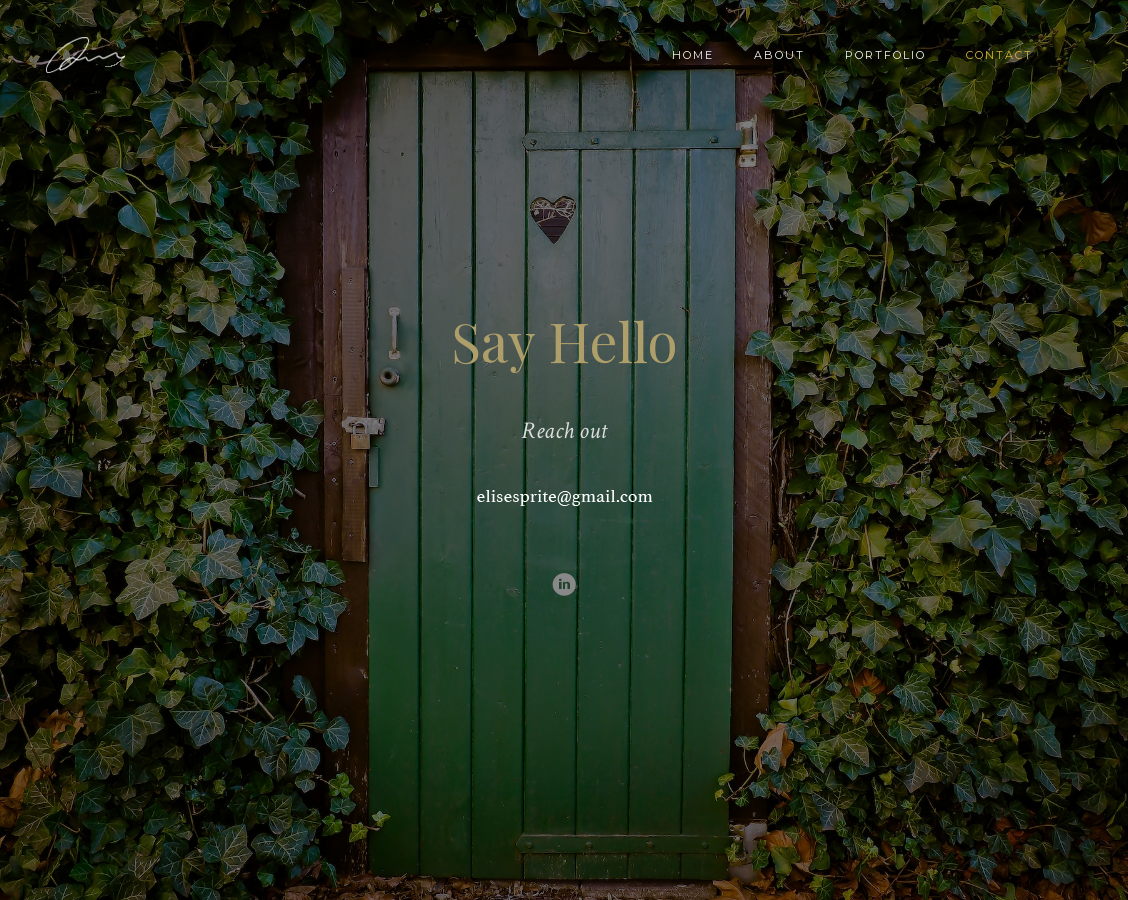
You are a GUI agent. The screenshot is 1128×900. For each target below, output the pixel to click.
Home (693, 55)
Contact (999, 55)
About (779, 55)
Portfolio (885, 55)
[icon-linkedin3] (564, 585)
